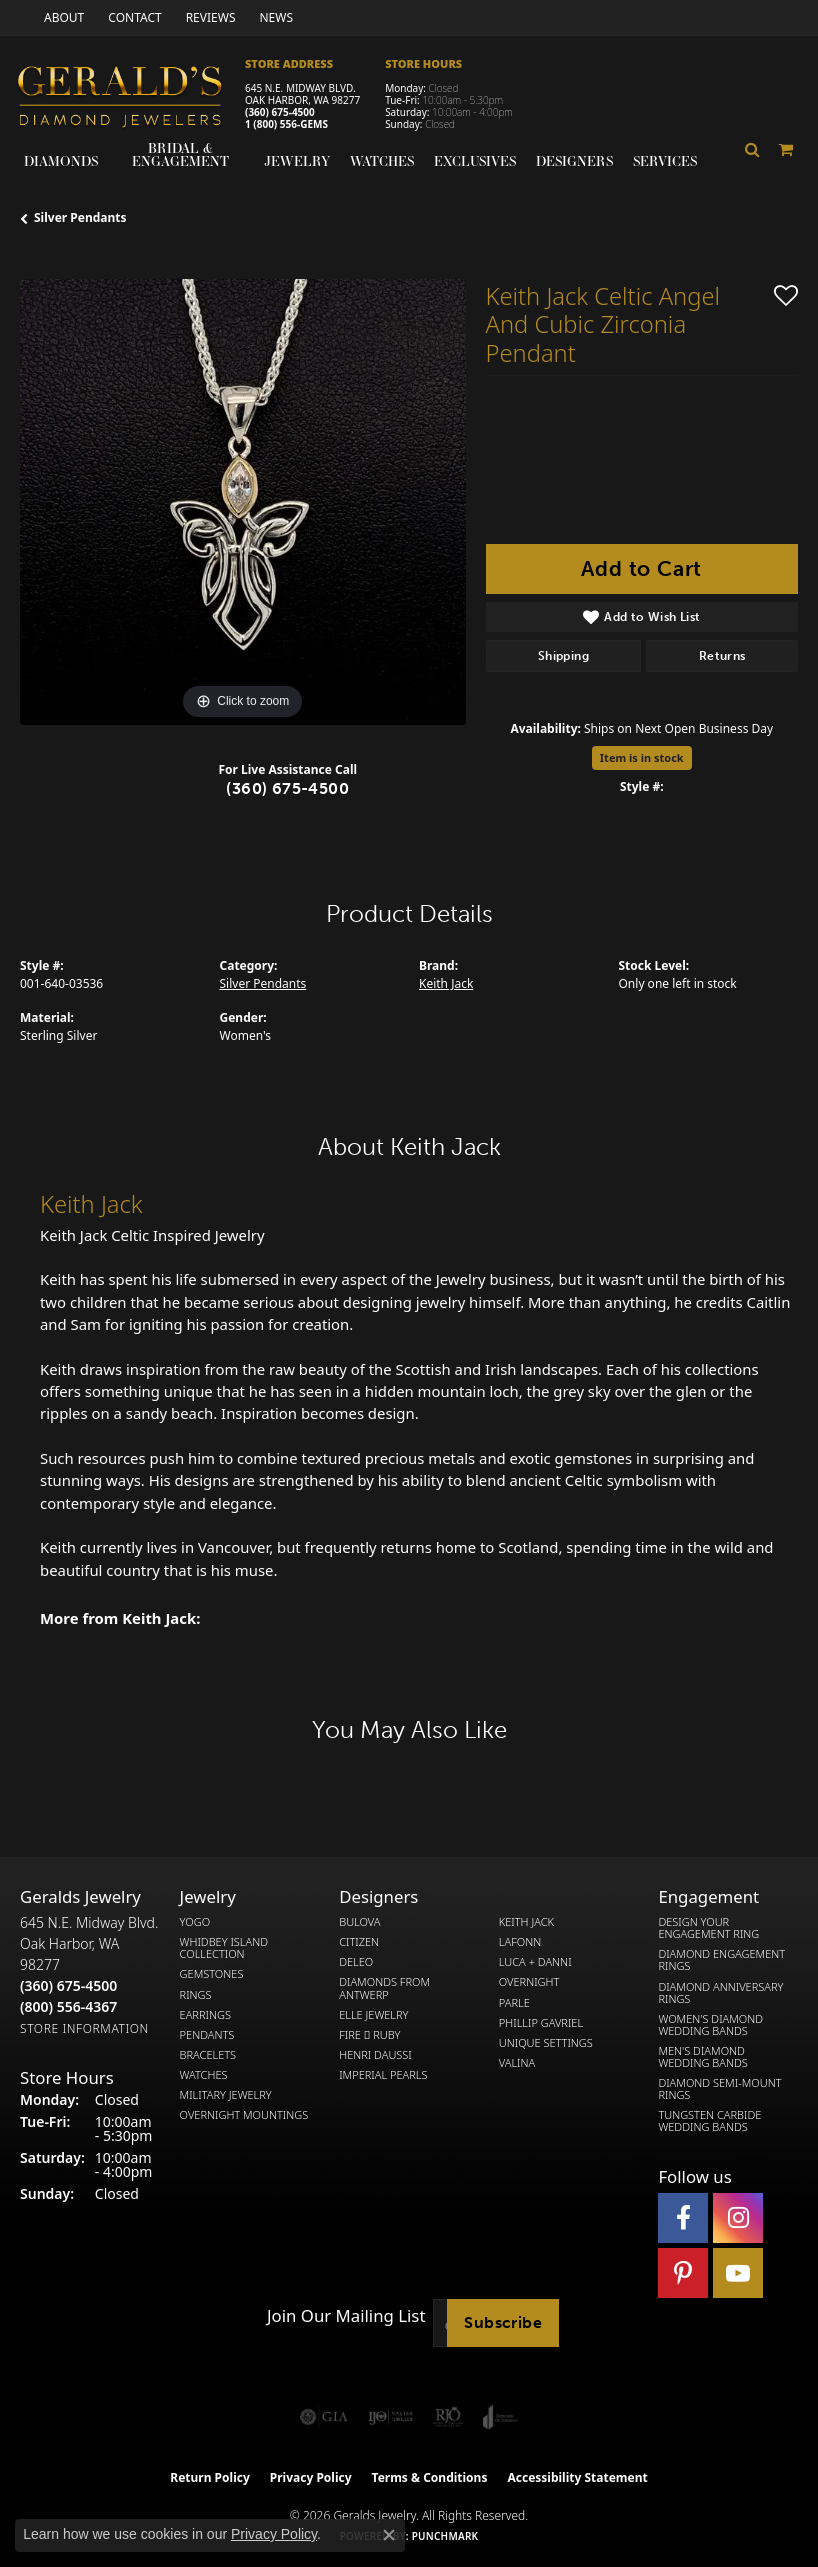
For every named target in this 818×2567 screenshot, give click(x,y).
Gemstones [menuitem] (212, 1974)
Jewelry (297, 161)
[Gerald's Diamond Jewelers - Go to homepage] (130, 99)
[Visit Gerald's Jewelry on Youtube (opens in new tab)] (738, 2273)
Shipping (563, 656)
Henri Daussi (375, 2055)
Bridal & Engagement (180, 154)
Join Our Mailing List (346, 2316)
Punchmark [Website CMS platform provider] (445, 2536)
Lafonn (520, 1942)
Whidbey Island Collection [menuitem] (224, 1948)
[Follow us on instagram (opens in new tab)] (738, 2218)
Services (665, 161)
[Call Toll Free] (68, 2006)
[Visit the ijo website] (390, 2417)
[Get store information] (84, 2028)
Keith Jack (446, 983)
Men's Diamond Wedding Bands (702, 2057)
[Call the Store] (68, 1985)
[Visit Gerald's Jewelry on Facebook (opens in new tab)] (683, 2218)
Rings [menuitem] (196, 1995)
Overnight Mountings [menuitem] (244, 2115)
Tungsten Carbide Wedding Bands (709, 2121)
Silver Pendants (80, 217)
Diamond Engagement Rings (721, 1960)
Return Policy (210, 2477)
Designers (574, 161)
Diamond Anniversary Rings (720, 1993)
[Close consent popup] (389, 2535)
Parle (514, 2003)
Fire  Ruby (369, 2035)
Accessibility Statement (577, 2477)
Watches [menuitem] (204, 2075)
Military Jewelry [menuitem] (226, 2095)
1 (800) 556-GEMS (286, 124)
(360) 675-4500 (280, 112)
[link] (62, 17)
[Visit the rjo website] (448, 2417)
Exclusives (475, 161)
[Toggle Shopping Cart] (786, 149)
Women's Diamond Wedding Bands (710, 2025)
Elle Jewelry (373, 2015)
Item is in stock (642, 757)
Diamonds (61, 161)
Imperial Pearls (383, 2075)
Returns (722, 656)
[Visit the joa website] (500, 2417)
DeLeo (356, 1962)
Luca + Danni (535, 1962)
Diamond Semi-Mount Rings (719, 2089)
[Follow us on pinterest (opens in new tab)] (683, 2273)
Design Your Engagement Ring (708, 1928)
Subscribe (503, 2322)
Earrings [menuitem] (205, 2015)
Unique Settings (546, 2043)
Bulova (359, 1922)
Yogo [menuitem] (195, 1922)
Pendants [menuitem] (207, 2035)
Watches (382, 161)
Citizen (359, 1942)
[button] (752, 149)
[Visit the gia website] (324, 2417)
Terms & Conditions (430, 2477)
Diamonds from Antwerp (384, 1988)
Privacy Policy (311, 2477)
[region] (243, 502)
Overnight (529, 1982)
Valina (517, 2063)
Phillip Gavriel (541, 2023)
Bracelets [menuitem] (208, 2055)
